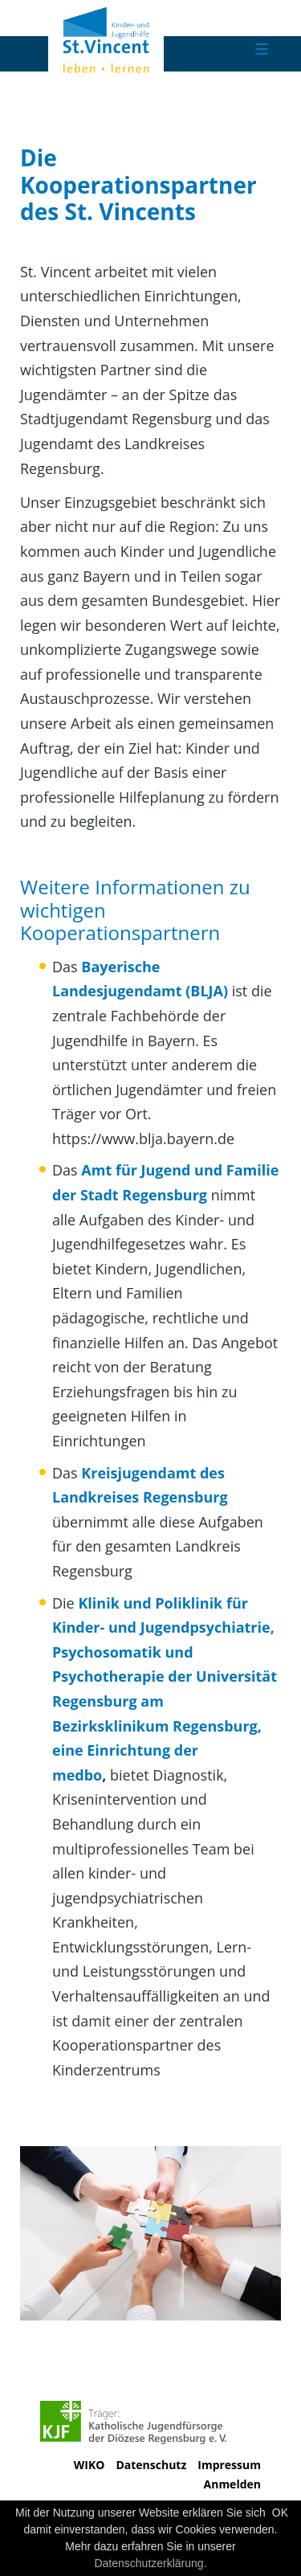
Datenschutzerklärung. (150, 2563)
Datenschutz (151, 2464)
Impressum (229, 2464)
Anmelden (232, 2484)
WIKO (89, 2464)
